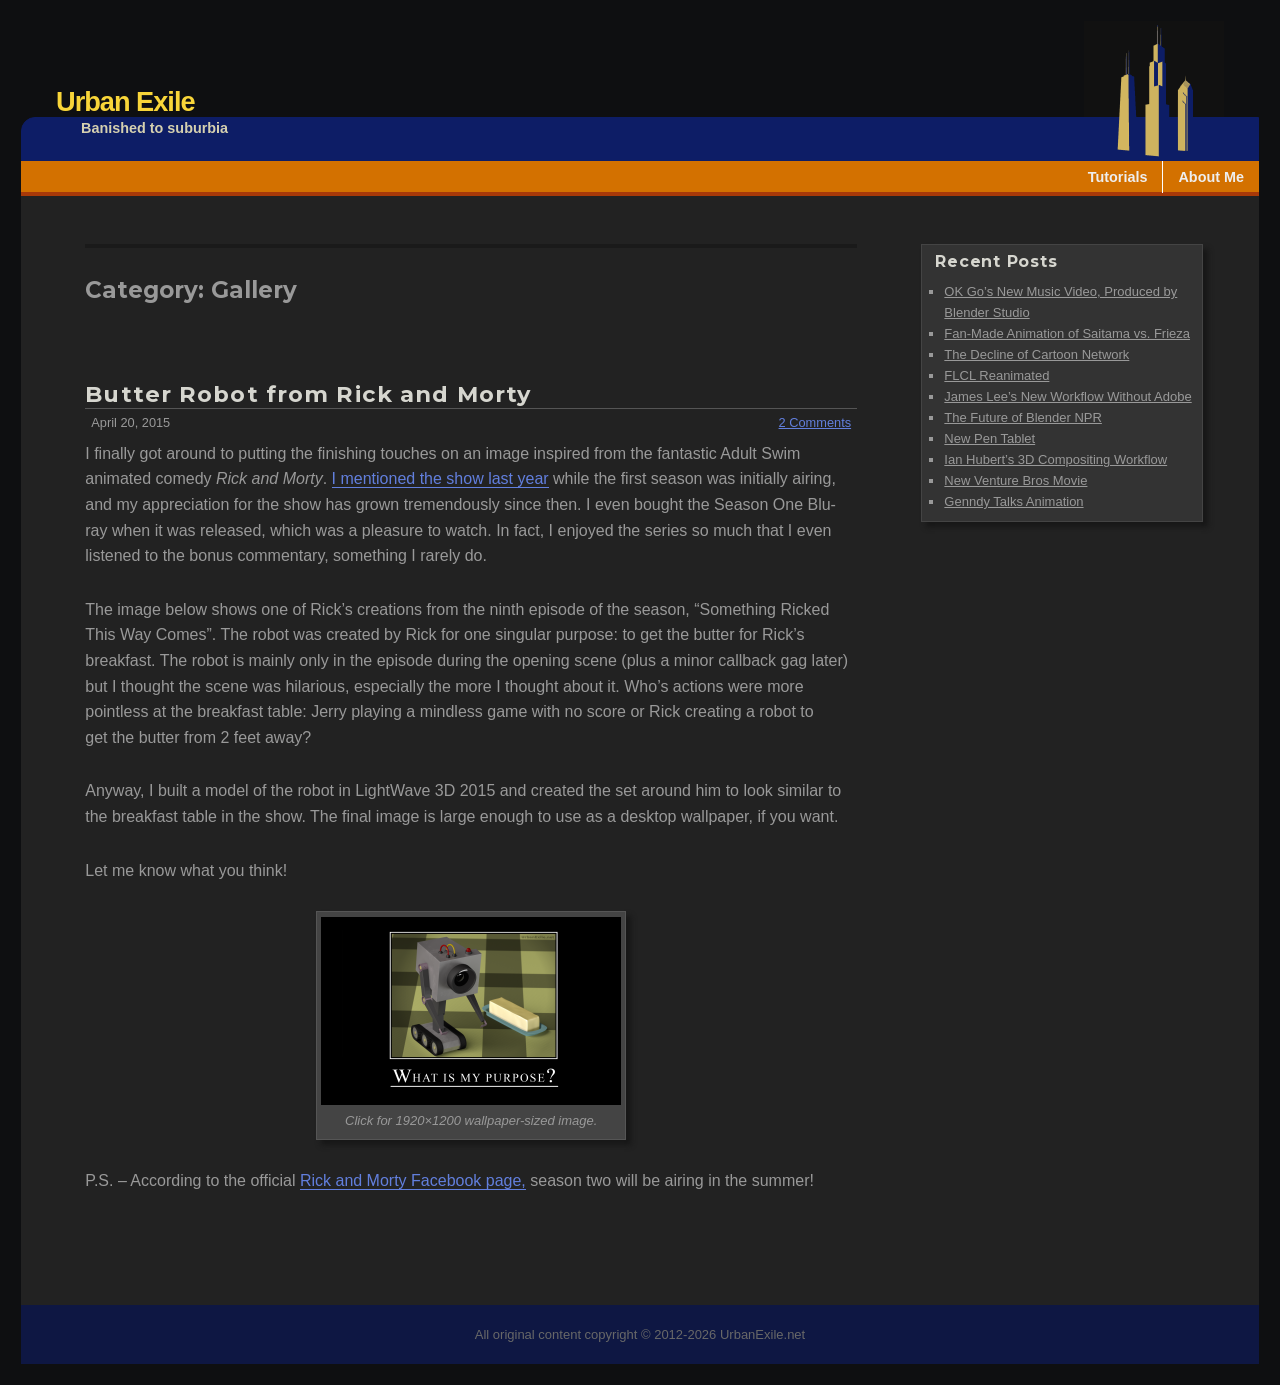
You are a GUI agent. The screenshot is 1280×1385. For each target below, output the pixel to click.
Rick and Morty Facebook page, (413, 1180)
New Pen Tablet (989, 438)
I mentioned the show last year (440, 478)
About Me (1211, 177)
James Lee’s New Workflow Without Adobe (1067, 396)
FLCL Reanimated (996, 375)
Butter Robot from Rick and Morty (308, 394)
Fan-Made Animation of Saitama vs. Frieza (1067, 333)
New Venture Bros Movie (1015, 480)
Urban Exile (125, 101)
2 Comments (815, 422)
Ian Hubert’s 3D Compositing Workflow (1055, 459)
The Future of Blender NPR (1023, 417)
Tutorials (1118, 177)
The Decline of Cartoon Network (1036, 354)
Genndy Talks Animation (1013, 501)
